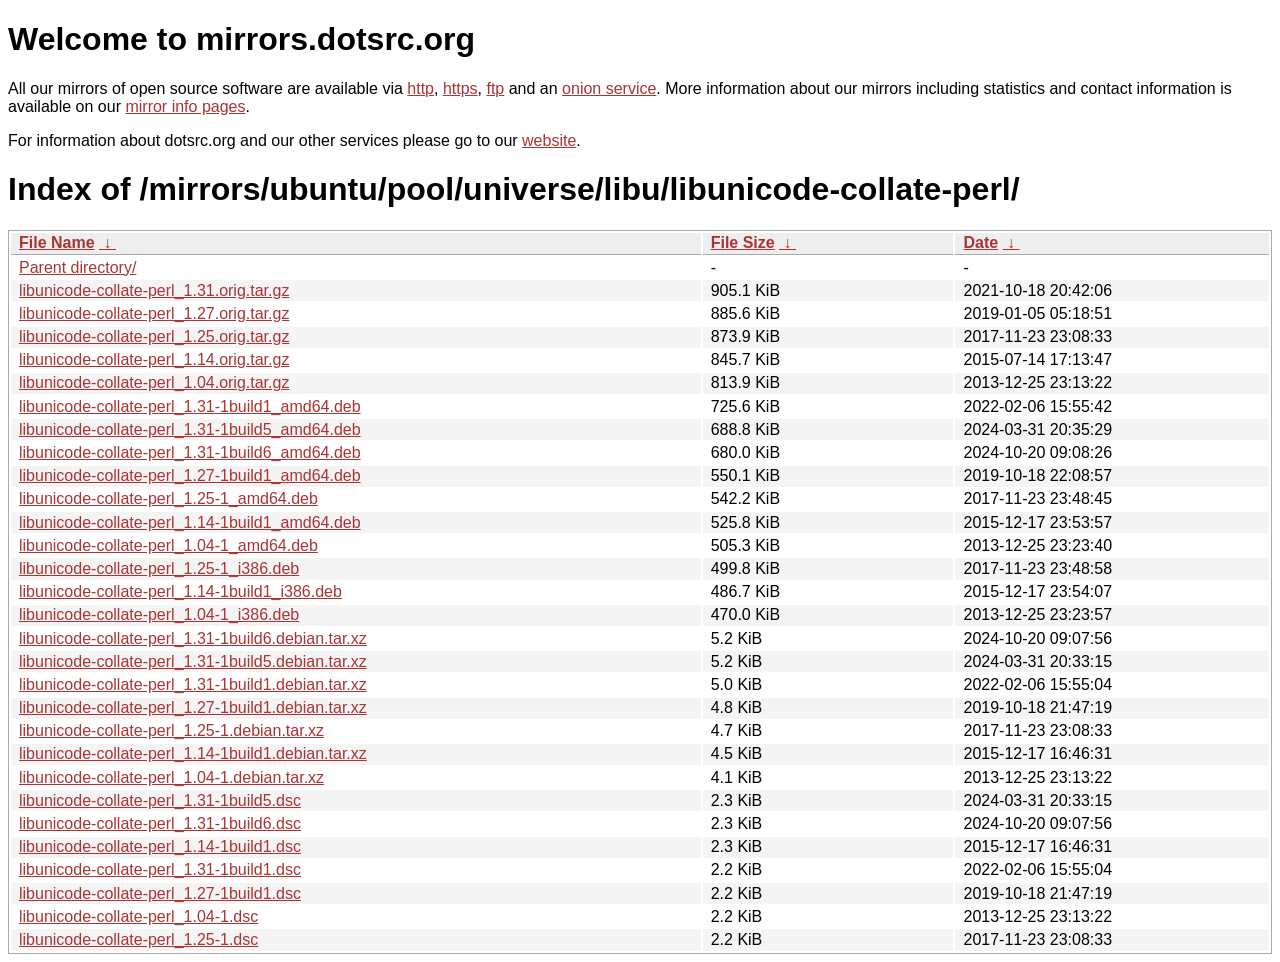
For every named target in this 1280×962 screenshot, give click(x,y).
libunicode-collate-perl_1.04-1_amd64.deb (168, 545)
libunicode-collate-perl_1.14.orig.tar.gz (154, 359)
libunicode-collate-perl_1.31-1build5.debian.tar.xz (193, 661)
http (420, 88)
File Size (743, 242)
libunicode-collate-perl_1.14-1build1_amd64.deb (190, 522)
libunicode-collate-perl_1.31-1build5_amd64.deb (190, 429)
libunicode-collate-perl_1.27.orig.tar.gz (154, 313)
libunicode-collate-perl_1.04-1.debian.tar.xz (171, 777)
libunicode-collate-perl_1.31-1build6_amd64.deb (190, 452)
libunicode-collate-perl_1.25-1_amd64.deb (168, 498)
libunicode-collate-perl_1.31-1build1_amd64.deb (190, 406)
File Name (57, 242)
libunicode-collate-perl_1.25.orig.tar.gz (154, 336)
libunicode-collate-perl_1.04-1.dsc (138, 916)
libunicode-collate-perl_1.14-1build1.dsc (160, 846)
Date (980, 242)
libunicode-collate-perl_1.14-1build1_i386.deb (180, 591)
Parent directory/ (77, 267)
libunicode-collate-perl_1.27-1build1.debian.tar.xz (193, 707)
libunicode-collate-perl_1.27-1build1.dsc (160, 893)
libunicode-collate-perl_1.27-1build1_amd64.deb (190, 475)
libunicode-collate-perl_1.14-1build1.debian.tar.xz (193, 753)
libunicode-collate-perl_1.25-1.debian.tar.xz (171, 730)
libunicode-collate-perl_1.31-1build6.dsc (160, 823)
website (549, 140)
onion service (609, 88)
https (460, 88)
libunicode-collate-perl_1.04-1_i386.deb (159, 614)
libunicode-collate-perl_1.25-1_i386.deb (159, 568)
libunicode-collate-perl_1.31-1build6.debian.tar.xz (193, 638)
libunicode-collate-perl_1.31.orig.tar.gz (154, 290)
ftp (495, 88)
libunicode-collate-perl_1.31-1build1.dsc (160, 869)
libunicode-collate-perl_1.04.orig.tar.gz (154, 382)
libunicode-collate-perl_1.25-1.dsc (138, 939)
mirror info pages (185, 106)
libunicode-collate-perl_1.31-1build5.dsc (160, 800)
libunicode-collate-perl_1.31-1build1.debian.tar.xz (193, 684)
